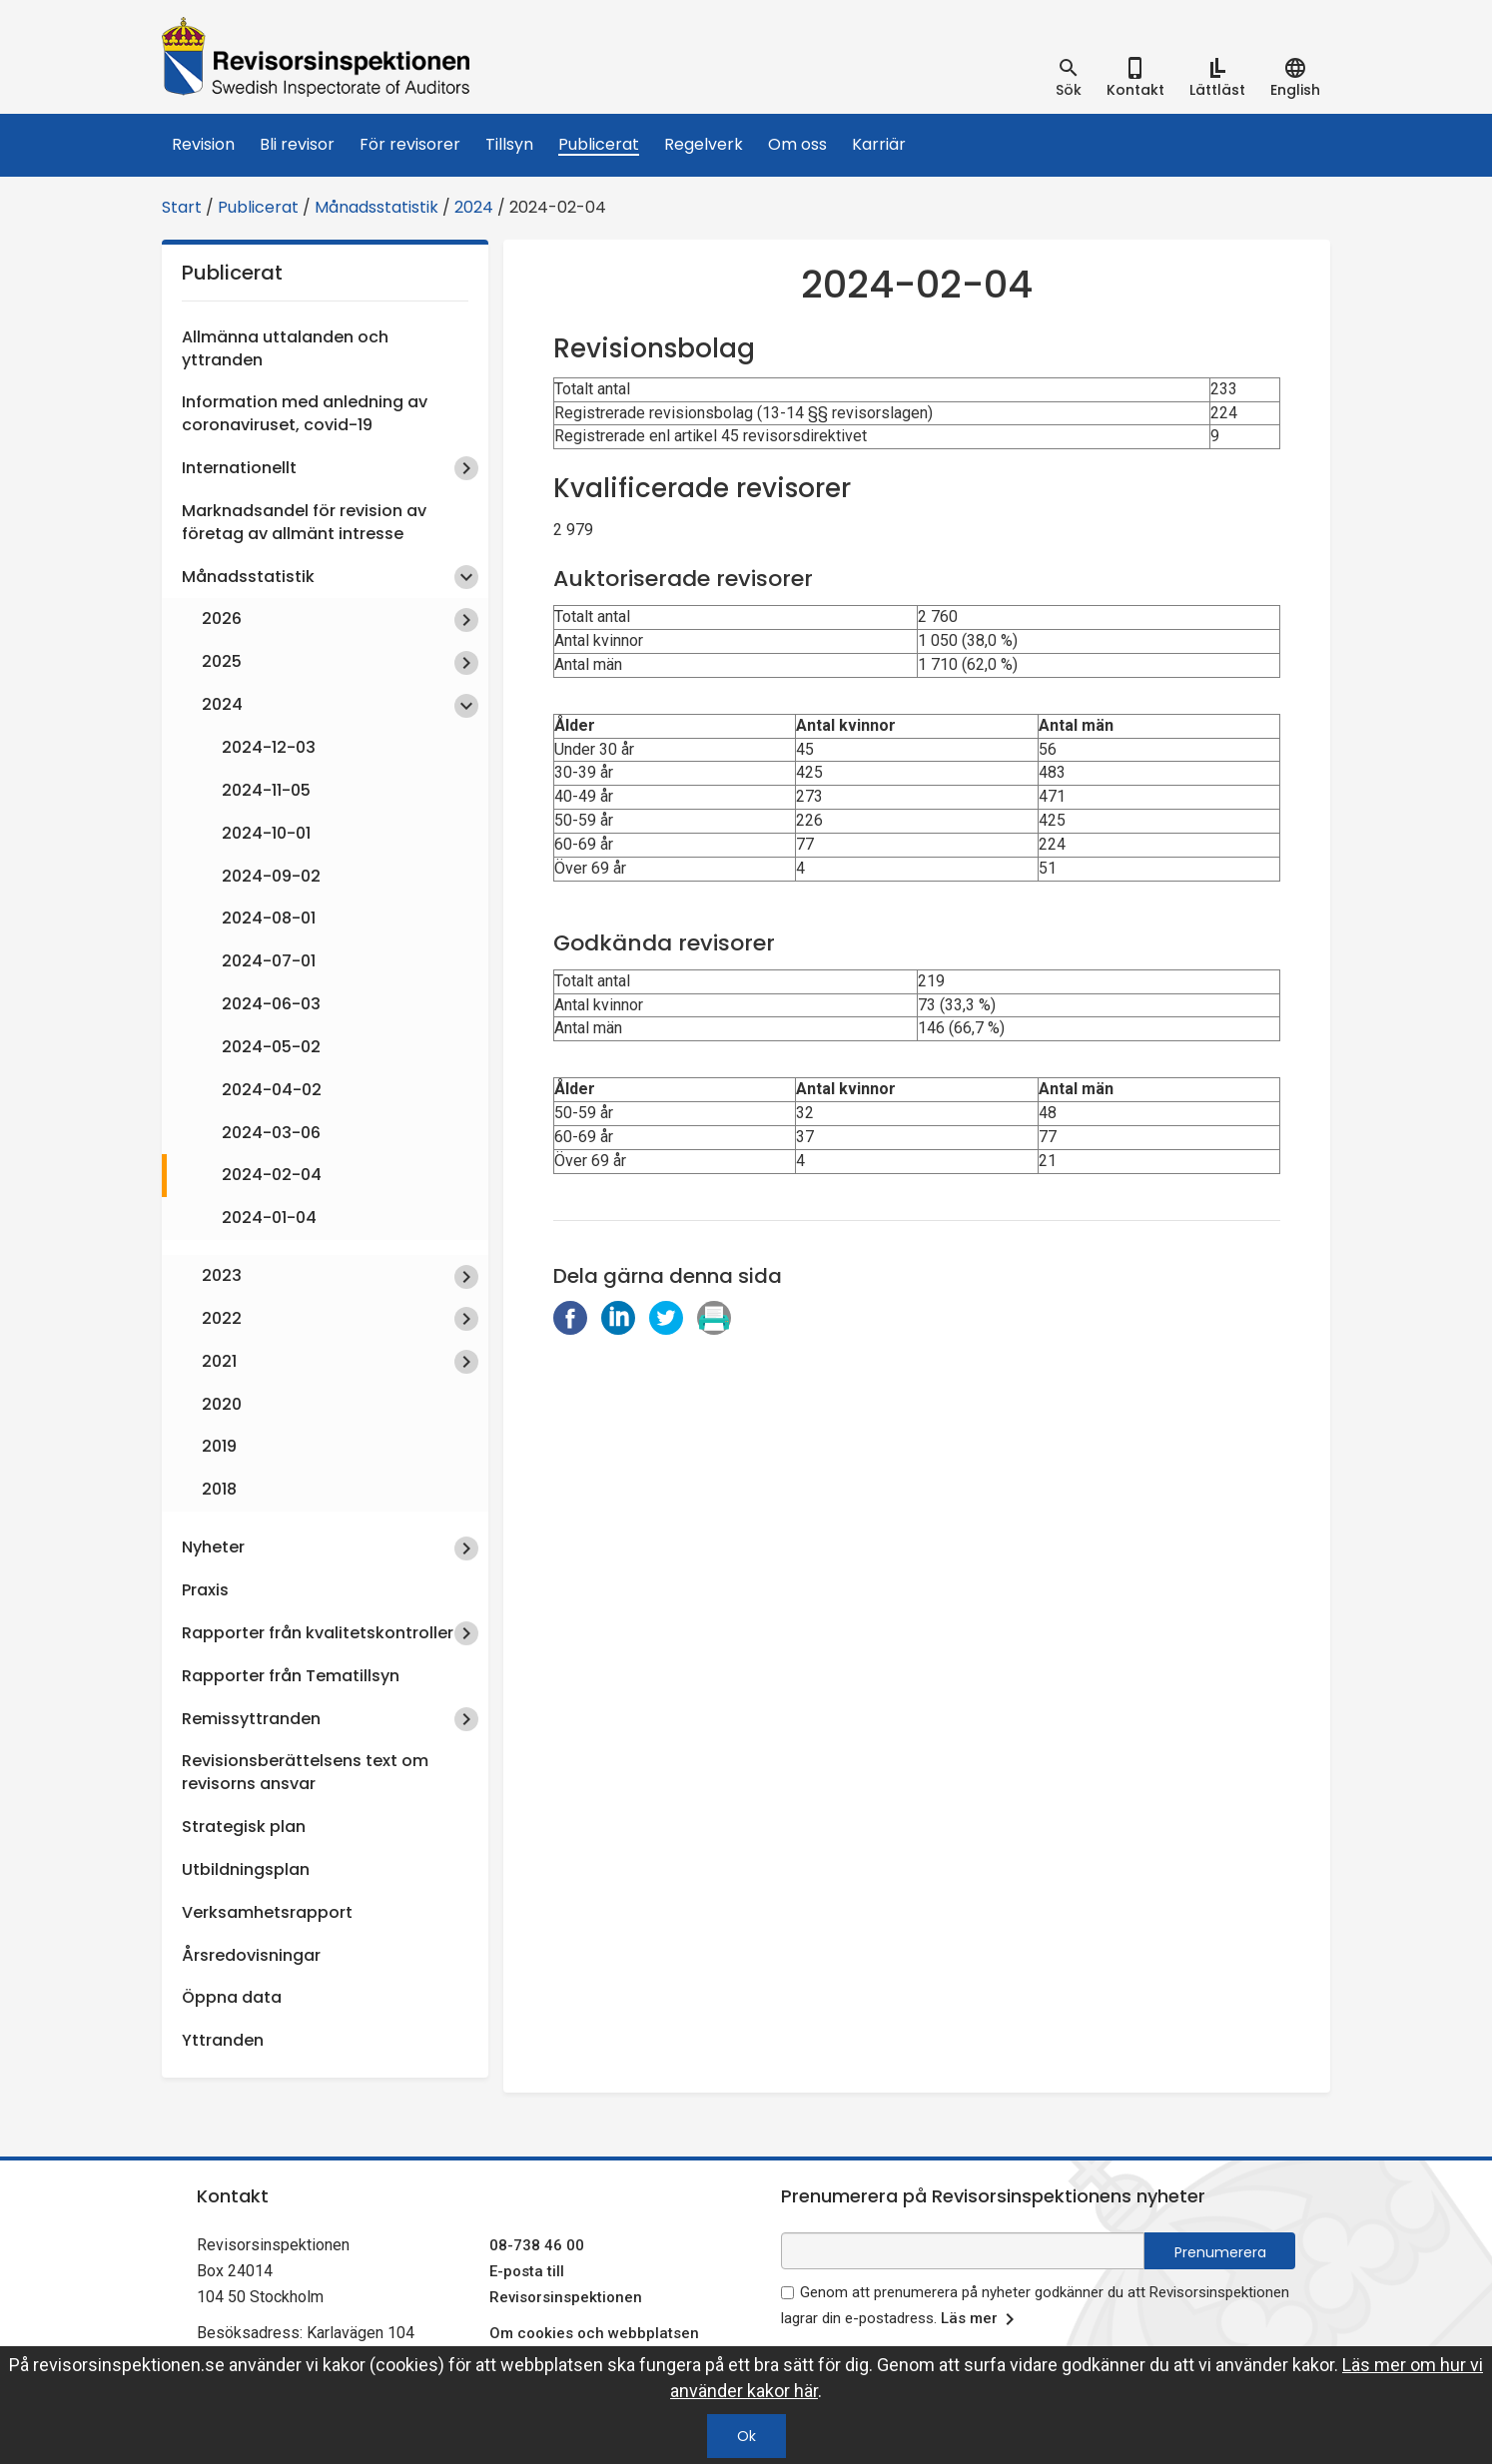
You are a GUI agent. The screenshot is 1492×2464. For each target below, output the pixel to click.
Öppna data (232, 1997)
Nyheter (213, 1547)
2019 (219, 1446)
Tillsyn (509, 144)
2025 (222, 661)
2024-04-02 (272, 1089)
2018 (219, 1489)
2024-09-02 (271, 876)
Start (182, 207)
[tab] (1069, 78)
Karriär (879, 144)
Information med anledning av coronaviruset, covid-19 (304, 413)
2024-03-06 (271, 1132)
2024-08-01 (269, 918)
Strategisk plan (244, 1826)
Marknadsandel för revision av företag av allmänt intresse (304, 522)
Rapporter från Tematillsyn (290, 1675)
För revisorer (410, 144)
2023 (222, 1275)
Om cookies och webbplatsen (594, 2333)
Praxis (205, 1589)
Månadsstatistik (376, 207)
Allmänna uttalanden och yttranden (285, 348)
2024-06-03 (271, 1003)
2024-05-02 (271, 1046)
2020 (222, 1404)
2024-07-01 (269, 960)
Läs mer (981, 2319)
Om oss (797, 144)
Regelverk (703, 144)
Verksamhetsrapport (267, 1912)
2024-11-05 (266, 790)
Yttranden (223, 2040)
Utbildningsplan (246, 1869)
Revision (203, 144)
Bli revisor (297, 144)
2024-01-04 (269, 1217)
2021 (219, 1361)
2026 (222, 618)
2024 (473, 207)
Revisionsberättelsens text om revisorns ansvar (305, 1772)
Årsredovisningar (251, 1955)
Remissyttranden (251, 1718)
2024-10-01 (266, 833)
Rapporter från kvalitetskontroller (317, 1632)
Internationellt (239, 467)
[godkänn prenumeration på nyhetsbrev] (787, 2292)
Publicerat (598, 144)
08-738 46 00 (536, 2245)
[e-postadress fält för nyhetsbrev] (962, 2250)
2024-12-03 (269, 747)
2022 (222, 1318)
